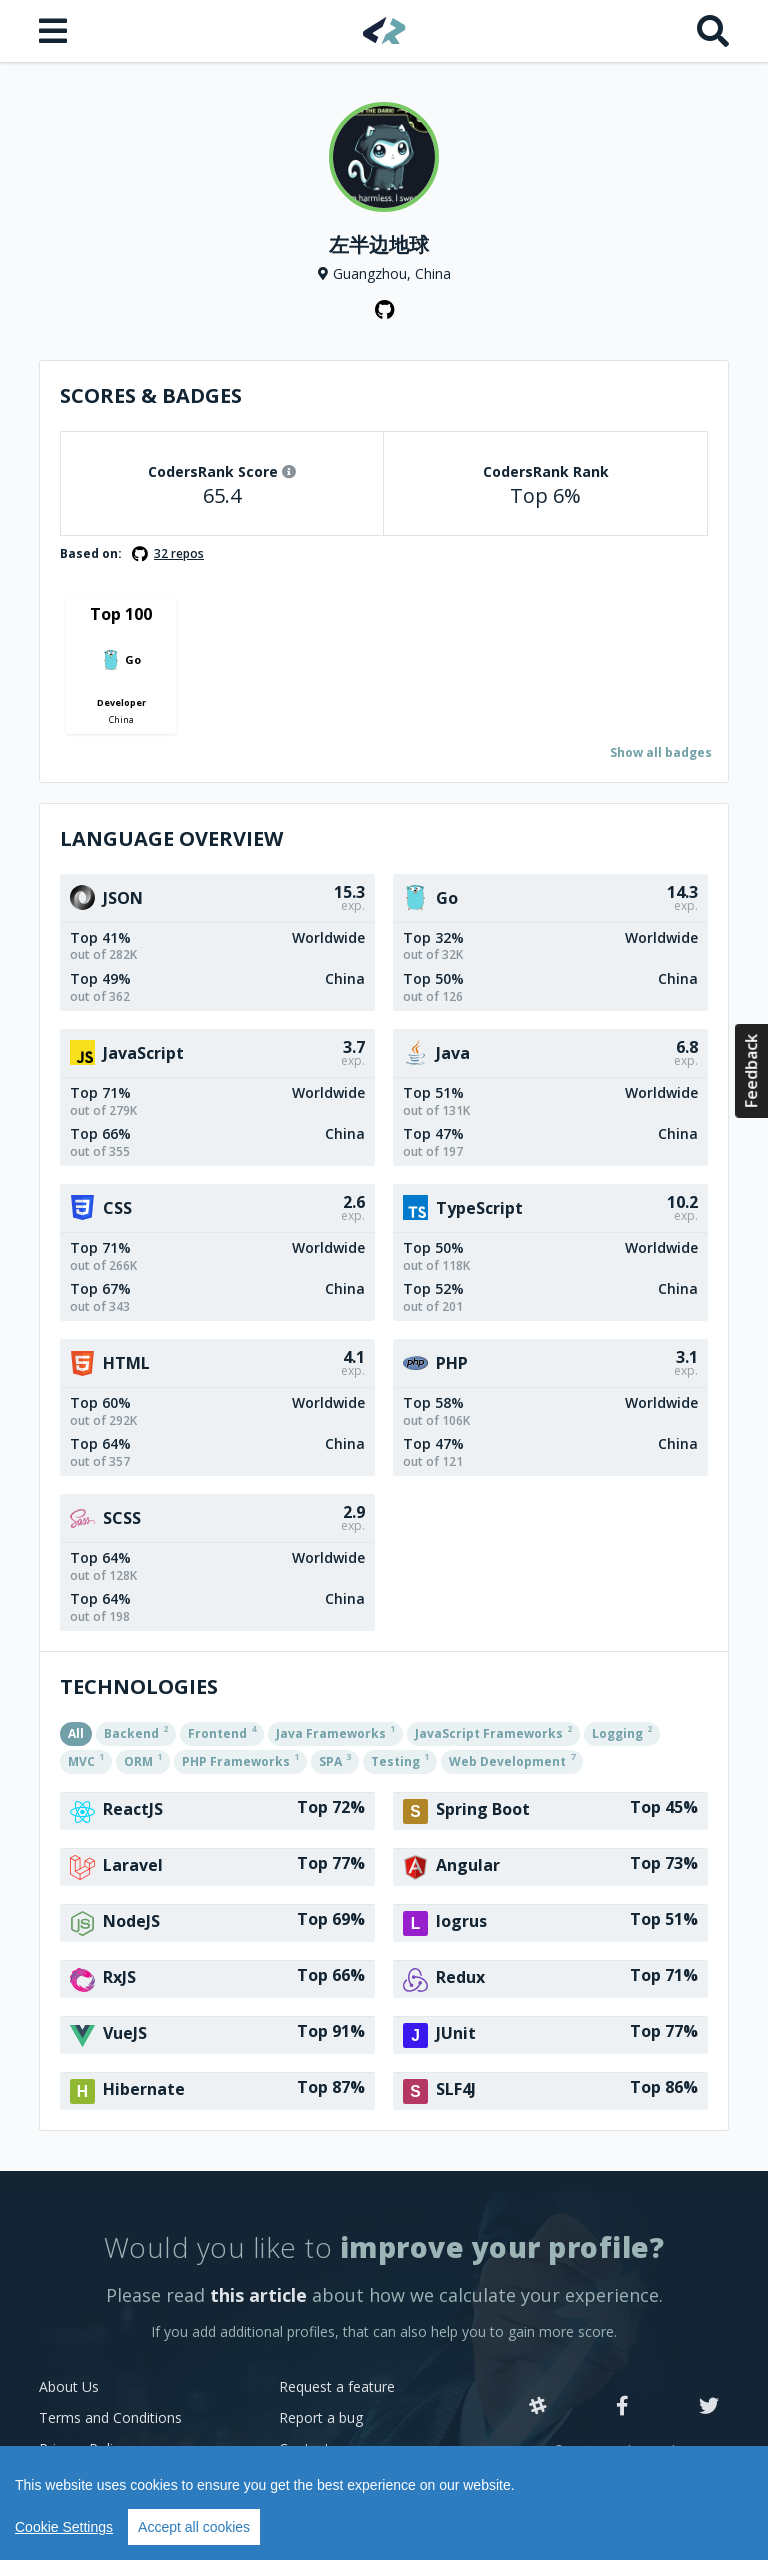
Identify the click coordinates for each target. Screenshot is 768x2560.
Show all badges (661, 752)
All (76, 1733)
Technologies (139, 1686)
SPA (335, 1760)
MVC (86, 1760)
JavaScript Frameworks (493, 1732)
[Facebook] (622, 2407)
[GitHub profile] (384, 310)
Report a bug (321, 2417)
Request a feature (337, 2386)
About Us (69, 2386)
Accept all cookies (194, 2527)
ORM (143, 1760)
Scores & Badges (151, 395)
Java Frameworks (335, 1732)
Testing (400, 1760)
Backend (136, 1732)
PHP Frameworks (240, 1760)
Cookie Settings (64, 2527)
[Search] (713, 31)
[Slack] (538, 2407)
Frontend (222, 1732)
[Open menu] (55, 31)
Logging (622, 1732)
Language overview (171, 838)
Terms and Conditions (110, 2417)
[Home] (384, 30)
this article (258, 2295)
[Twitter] (709, 2407)
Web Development (512, 1760)
